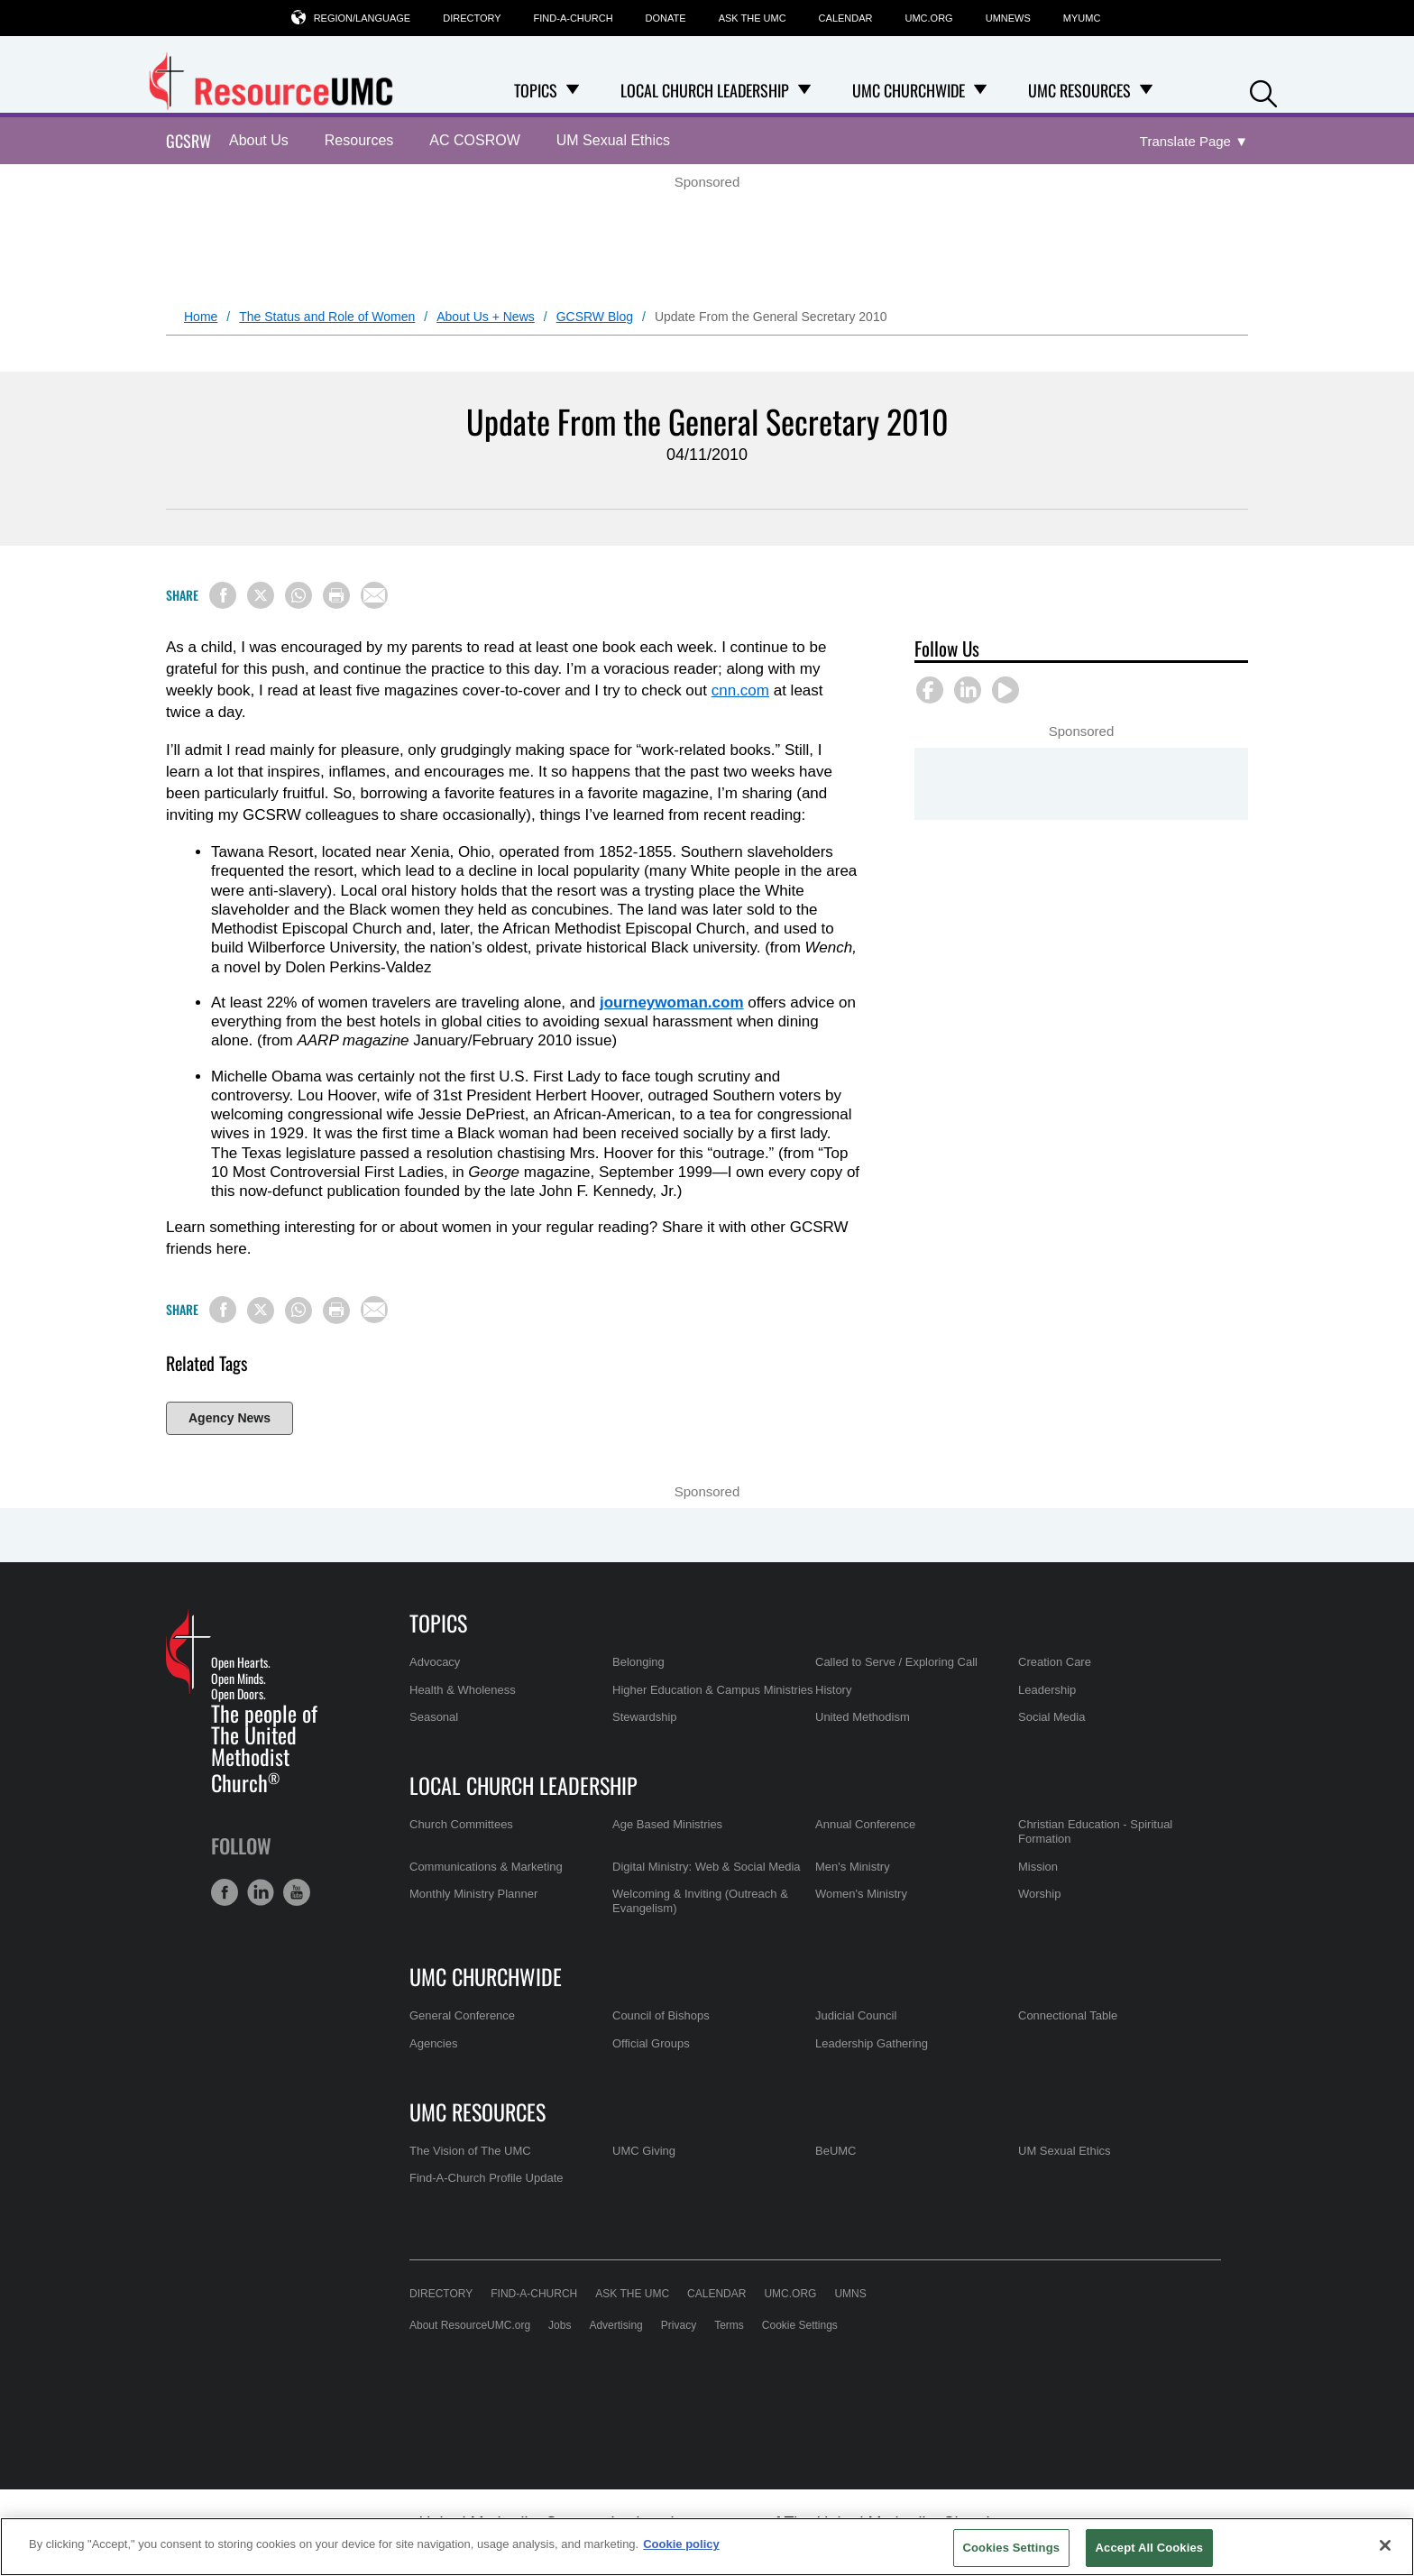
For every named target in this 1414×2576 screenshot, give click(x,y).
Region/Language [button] (362, 17)
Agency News (229, 1418)
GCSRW (188, 141)
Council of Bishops (661, 2015)
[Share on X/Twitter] (260, 595)
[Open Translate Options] (1194, 142)
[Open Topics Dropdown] (572, 90)
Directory (471, 18)
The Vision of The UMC (470, 2150)
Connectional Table (1067, 2015)
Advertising (615, 2325)
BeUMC (836, 2150)
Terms (729, 2325)
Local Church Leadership (523, 1785)
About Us (259, 140)
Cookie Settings (800, 2325)
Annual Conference (865, 1824)
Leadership (1047, 1690)
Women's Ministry (861, 1893)
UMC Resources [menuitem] (1079, 90)
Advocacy (434, 1662)
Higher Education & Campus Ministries (712, 1690)
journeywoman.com (672, 1002)
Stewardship (644, 1717)
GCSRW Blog (594, 316)
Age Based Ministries (667, 1824)
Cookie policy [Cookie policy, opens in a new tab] (681, 2544)
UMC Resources (477, 2111)
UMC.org (929, 18)
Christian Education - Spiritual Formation (1095, 1831)
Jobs (559, 2325)
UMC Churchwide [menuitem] (908, 90)
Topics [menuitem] (535, 90)
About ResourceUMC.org (469, 2325)
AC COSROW (474, 140)
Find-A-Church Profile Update (486, 2178)
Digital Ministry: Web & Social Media (706, 1866)
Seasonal (433, 1717)
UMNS (850, 2293)
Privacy (678, 2325)
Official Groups (651, 2043)
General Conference (462, 2015)
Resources (359, 140)
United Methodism (862, 1717)
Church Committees (461, 1824)
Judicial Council (855, 2015)
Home (200, 316)
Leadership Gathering (871, 2043)
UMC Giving (643, 2150)
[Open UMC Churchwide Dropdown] (980, 90)
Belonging (638, 1662)
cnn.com (740, 690)
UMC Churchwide (485, 1976)
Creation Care (1054, 1662)
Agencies (433, 2043)
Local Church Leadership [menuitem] (704, 90)
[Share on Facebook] (222, 595)
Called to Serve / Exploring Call (896, 1662)
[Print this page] (336, 595)
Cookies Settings (1011, 2547)
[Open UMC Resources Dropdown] (1146, 90)
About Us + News (485, 316)
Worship (1039, 1893)
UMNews (1008, 18)
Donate (666, 18)
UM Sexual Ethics (613, 140)
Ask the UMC (752, 18)
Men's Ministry (852, 1866)
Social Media (1051, 1717)
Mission (1038, 1866)
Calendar (846, 18)
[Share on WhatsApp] (298, 595)
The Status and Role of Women (327, 316)
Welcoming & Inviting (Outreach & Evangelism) (700, 1901)
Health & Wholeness (462, 1690)
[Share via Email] (374, 595)
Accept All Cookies (1150, 2547)
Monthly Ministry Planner (473, 1893)
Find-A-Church (573, 18)
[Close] (1385, 2545)
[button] (1263, 91)
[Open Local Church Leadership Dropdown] (804, 90)
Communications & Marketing (486, 1866)
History (833, 1690)
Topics (438, 1622)
